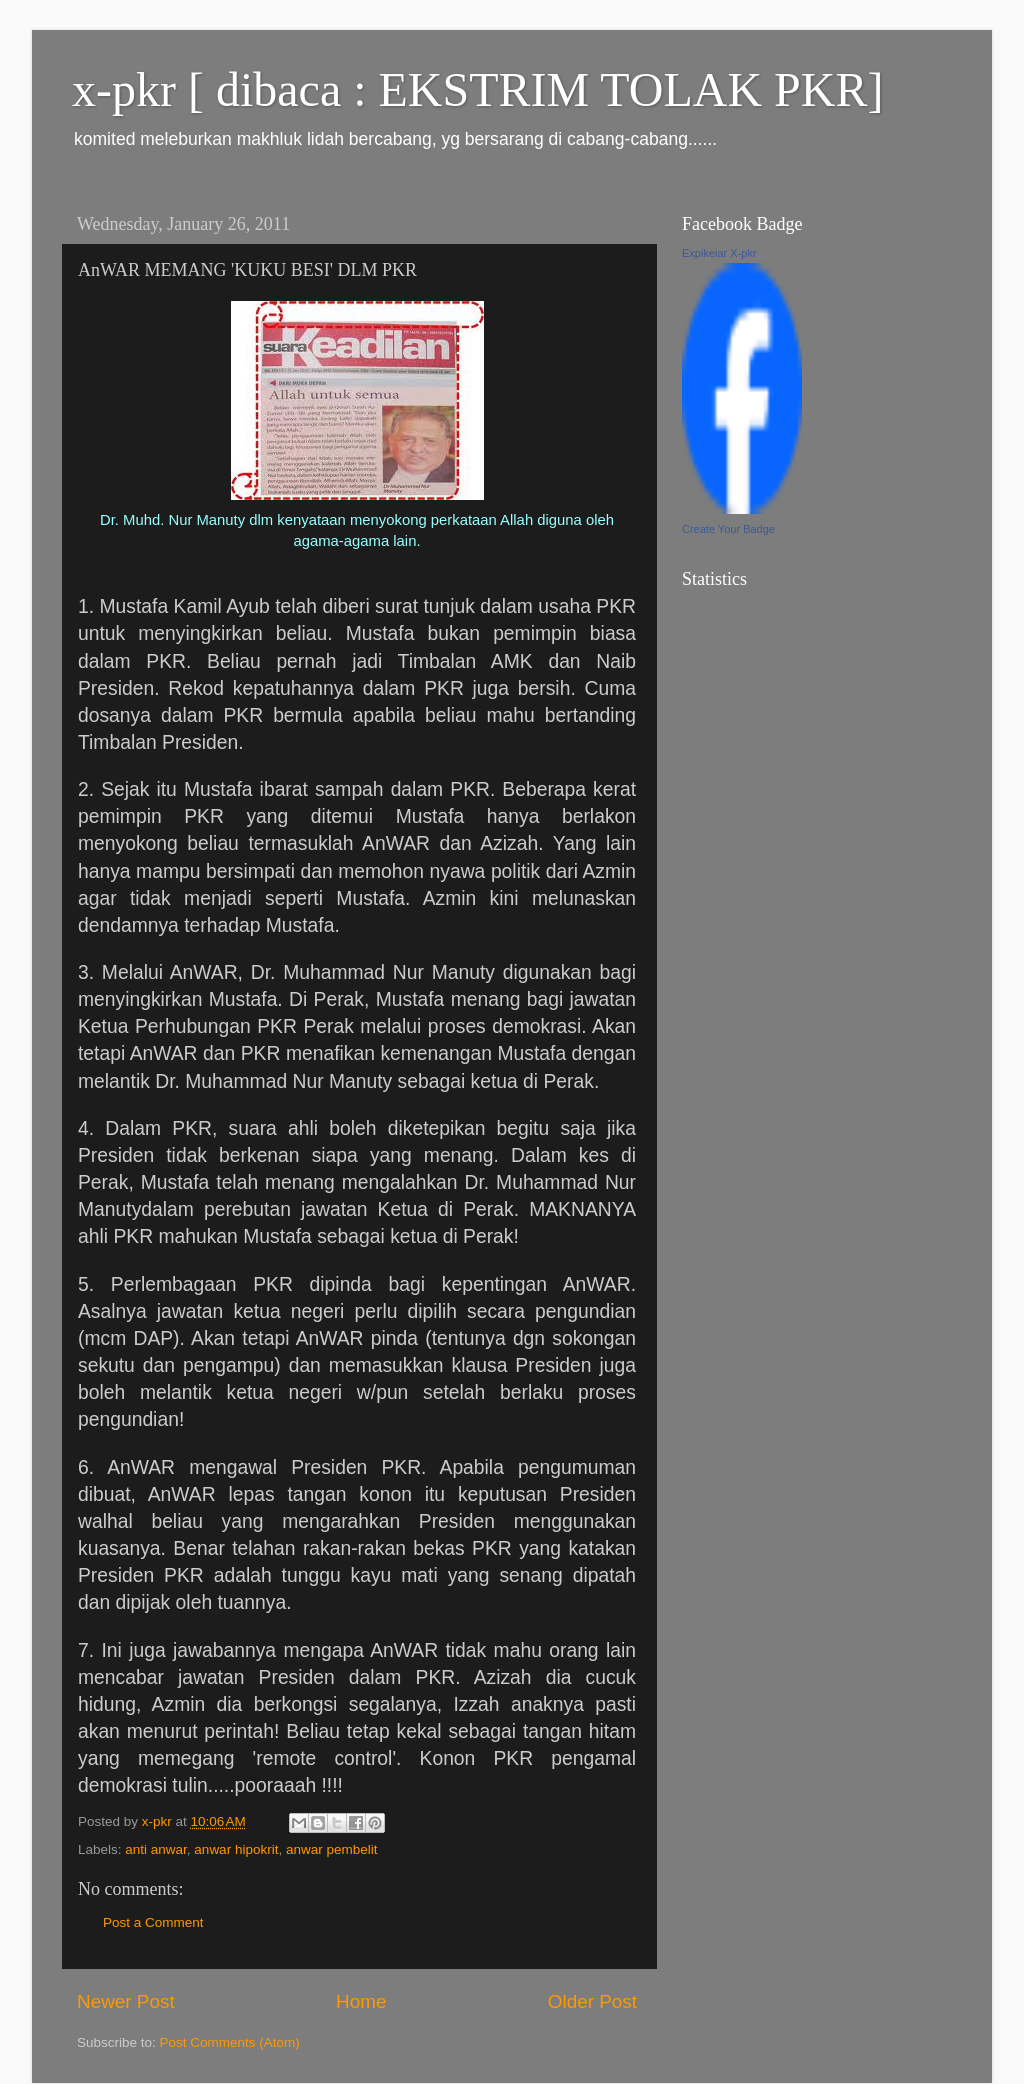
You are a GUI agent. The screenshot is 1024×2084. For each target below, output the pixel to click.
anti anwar (156, 1849)
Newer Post (126, 2001)
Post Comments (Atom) (230, 2042)
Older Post (592, 2001)
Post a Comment (153, 1922)
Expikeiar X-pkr (719, 253)
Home (361, 2001)
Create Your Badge (728, 529)
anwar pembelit (332, 1849)
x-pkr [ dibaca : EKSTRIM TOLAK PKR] (477, 89)
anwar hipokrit (236, 1849)
